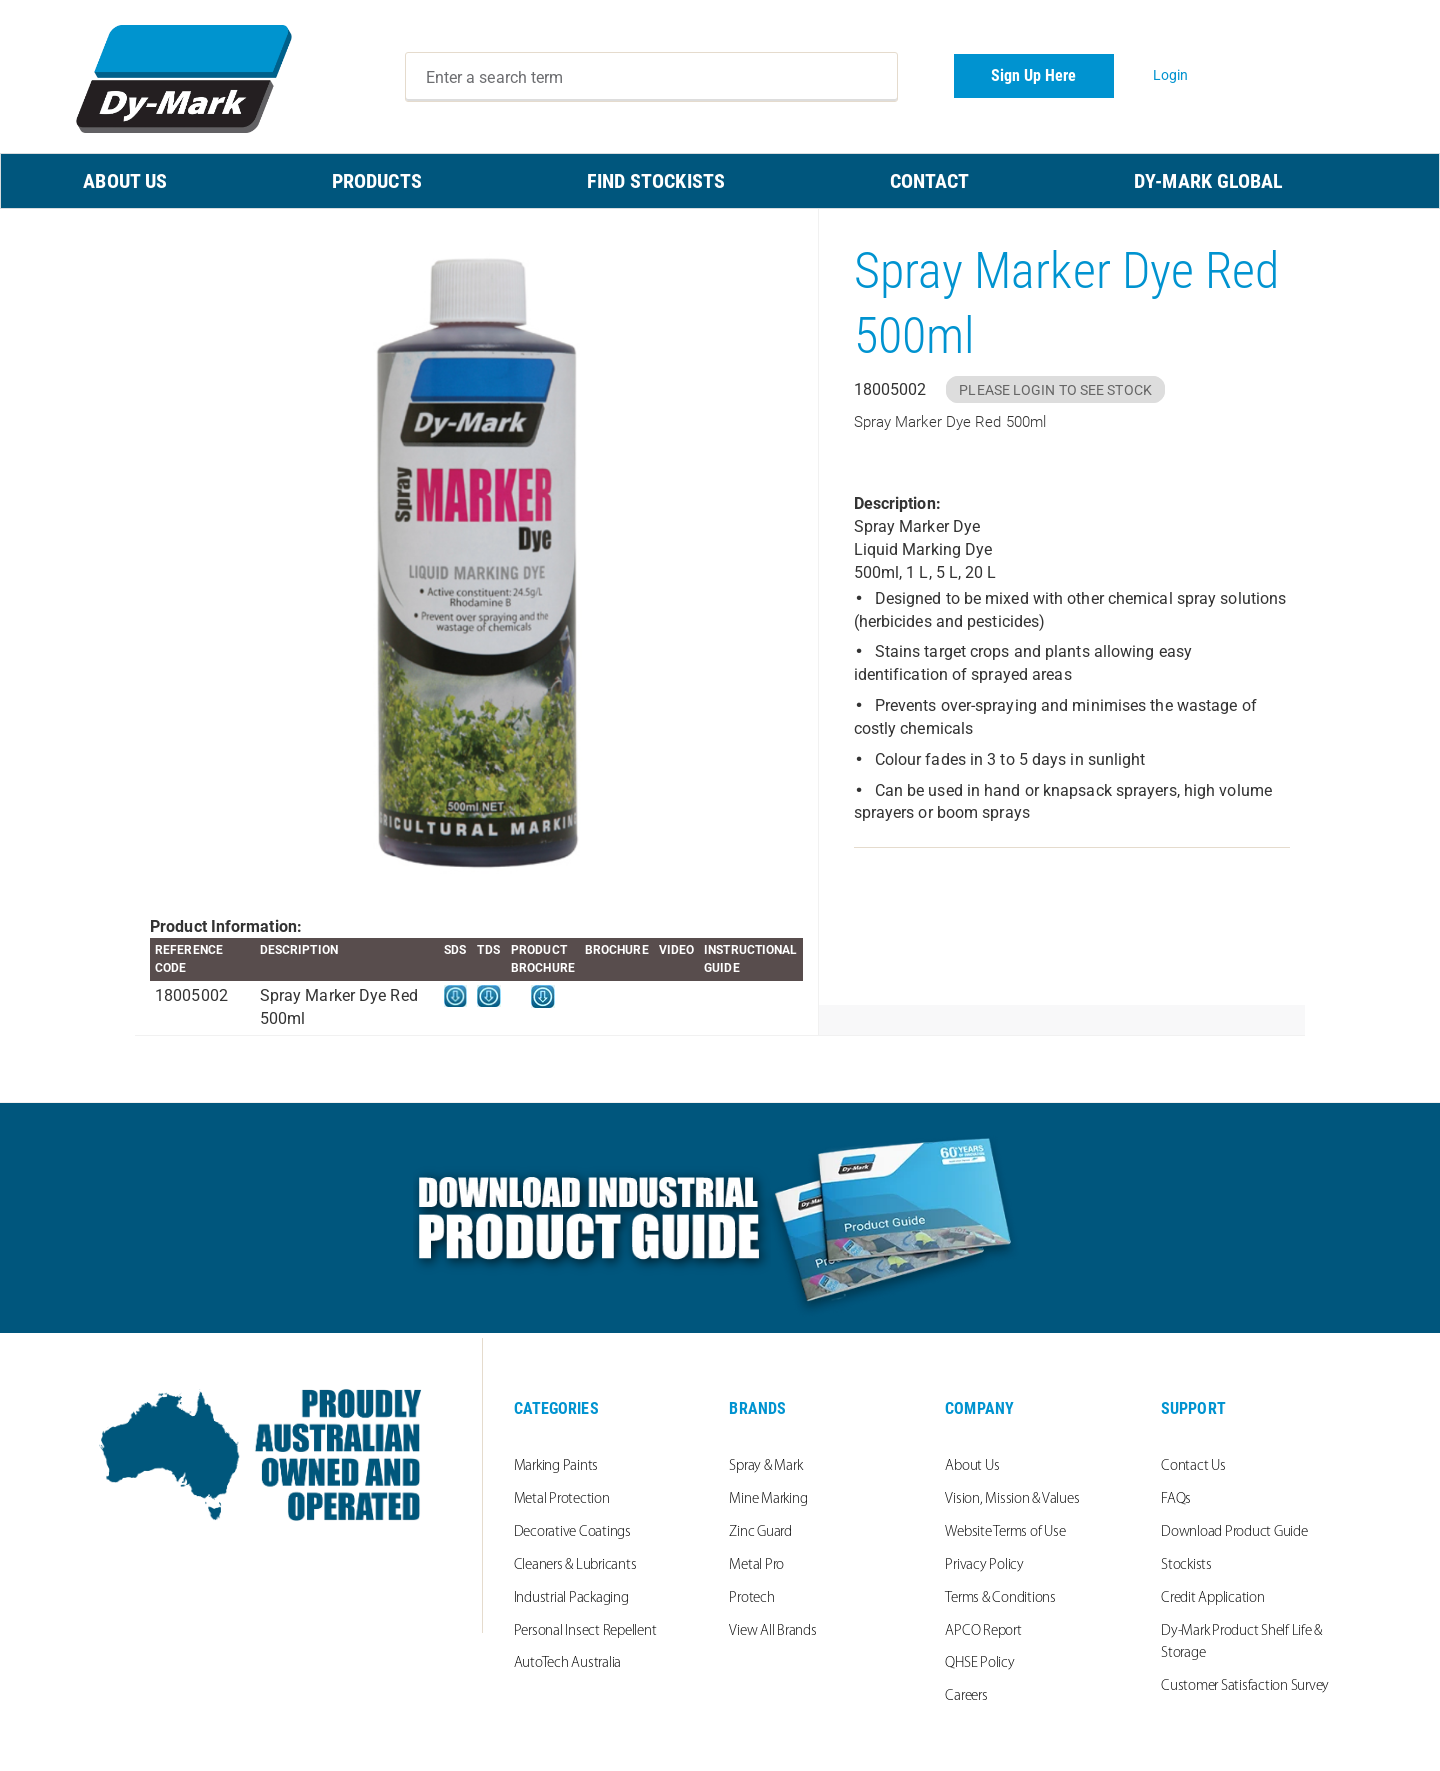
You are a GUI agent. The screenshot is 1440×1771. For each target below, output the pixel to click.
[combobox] (652, 77)
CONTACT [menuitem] (930, 181)
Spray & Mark (765, 1466)
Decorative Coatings (572, 1532)
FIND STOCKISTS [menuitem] (656, 181)
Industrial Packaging (571, 1598)
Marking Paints (556, 1466)
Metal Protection (562, 1499)
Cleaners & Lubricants (575, 1565)
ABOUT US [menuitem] (125, 181)
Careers (966, 1696)
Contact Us (1193, 1466)
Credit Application (1213, 1598)
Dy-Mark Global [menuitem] (1208, 181)
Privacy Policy (984, 1565)
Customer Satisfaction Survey (1245, 1686)
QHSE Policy (979, 1663)
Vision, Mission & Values (1012, 1499)
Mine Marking (768, 1499)
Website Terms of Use (1005, 1532)
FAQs (1176, 1499)
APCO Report (983, 1631)
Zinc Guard (760, 1532)
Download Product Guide (1234, 1532)
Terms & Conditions (1000, 1598)
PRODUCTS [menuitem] (377, 181)
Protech (751, 1598)
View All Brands (772, 1631)
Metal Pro (756, 1565)
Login (1171, 75)
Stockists (1186, 1565)
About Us (972, 1466)
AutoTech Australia (568, 1663)
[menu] (720, 181)
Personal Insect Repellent (585, 1631)
